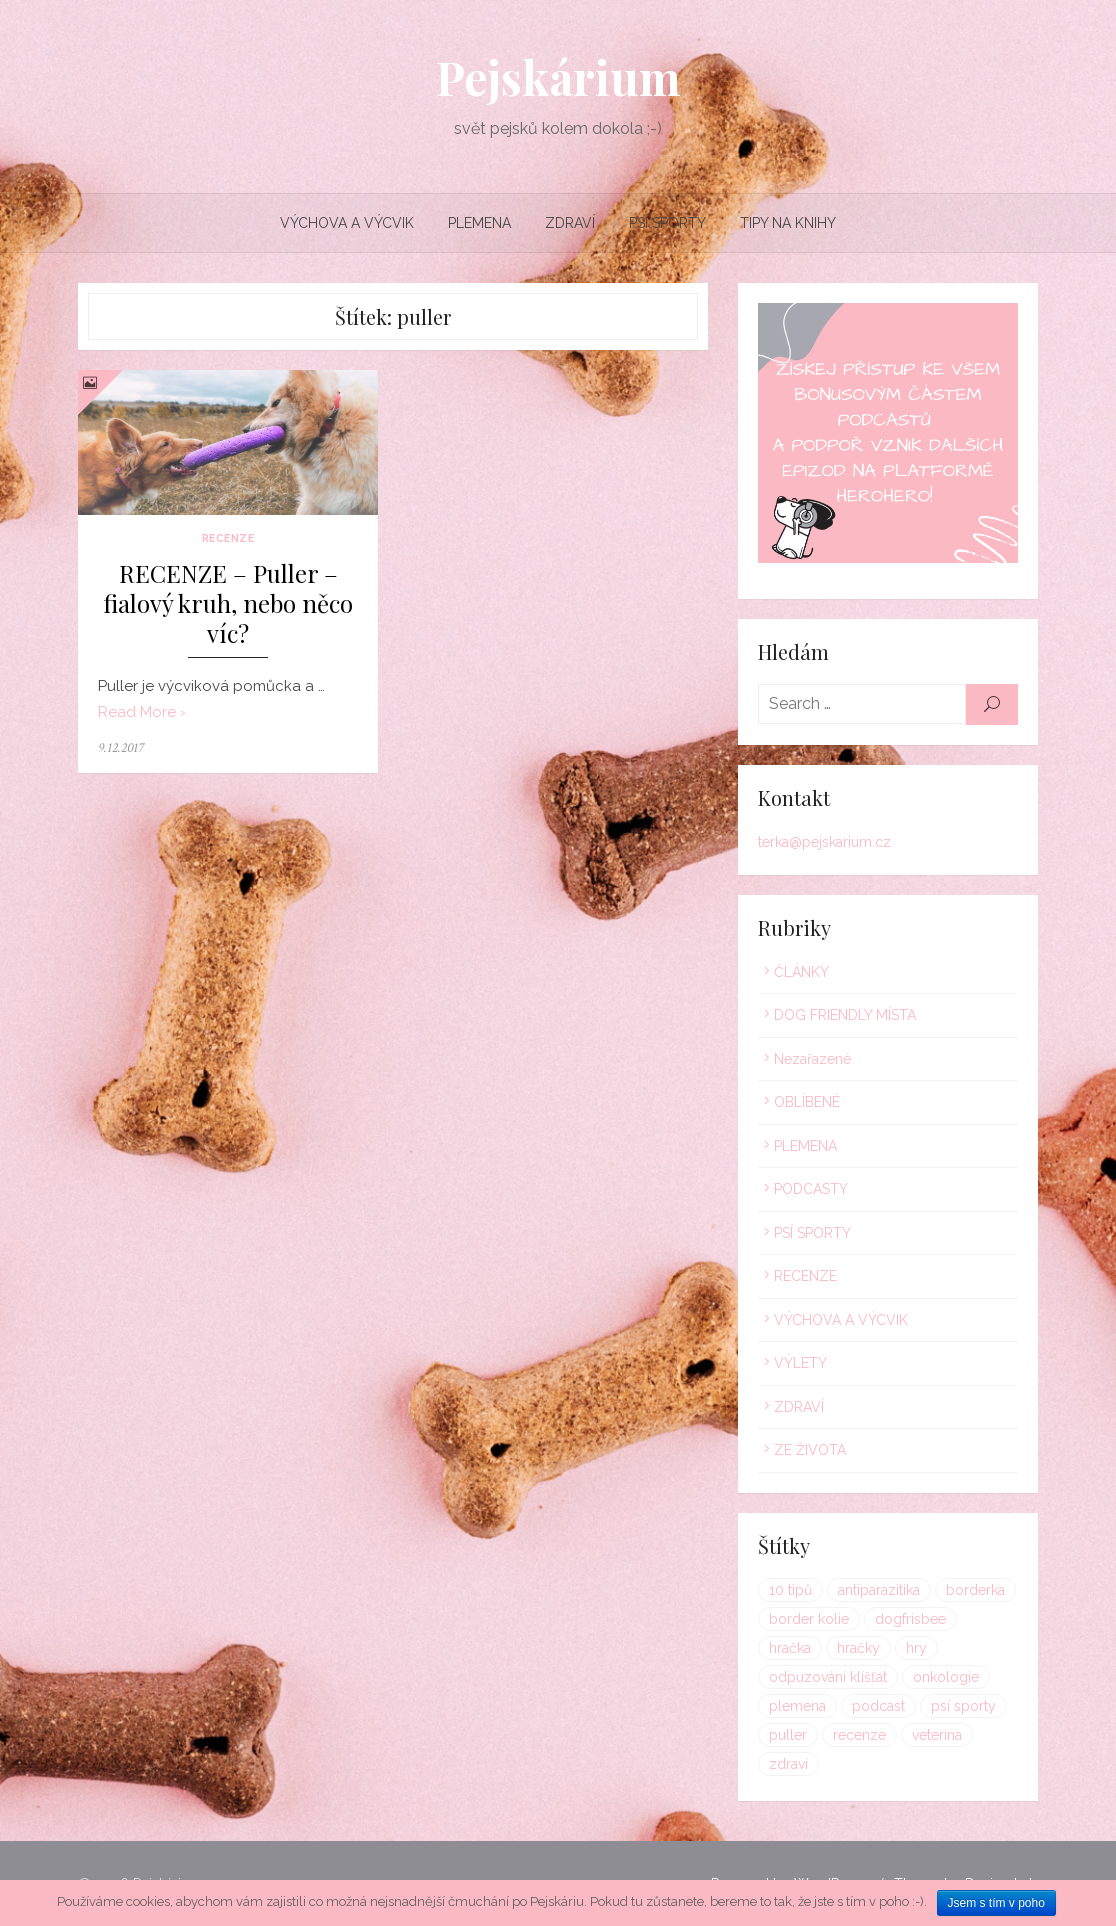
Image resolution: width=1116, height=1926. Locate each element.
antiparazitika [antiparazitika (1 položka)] (879, 1590)
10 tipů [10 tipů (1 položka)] (790, 1590)
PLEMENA (479, 223)
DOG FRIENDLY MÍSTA (845, 1015)
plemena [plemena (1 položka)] (797, 1706)
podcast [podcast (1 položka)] (878, 1706)
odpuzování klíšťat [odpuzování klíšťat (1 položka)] (828, 1677)
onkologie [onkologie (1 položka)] (946, 1677)
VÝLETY (800, 1363)
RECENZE (228, 538)
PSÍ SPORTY (667, 223)
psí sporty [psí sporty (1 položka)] (963, 1706)
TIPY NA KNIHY (788, 223)
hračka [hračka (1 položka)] (790, 1648)
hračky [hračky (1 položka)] (858, 1648)
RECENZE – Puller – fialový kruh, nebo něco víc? (228, 603)
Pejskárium (558, 77)
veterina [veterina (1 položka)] (937, 1735)
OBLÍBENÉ (807, 1102)
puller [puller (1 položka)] (788, 1735)
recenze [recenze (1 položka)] (859, 1735)
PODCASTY (811, 1189)
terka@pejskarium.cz (824, 842)
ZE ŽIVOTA (810, 1450)
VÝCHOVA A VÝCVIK (347, 223)
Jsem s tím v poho (996, 1903)
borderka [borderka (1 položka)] (975, 1590)
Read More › (142, 712)
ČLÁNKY (801, 972)
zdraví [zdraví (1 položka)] (788, 1764)
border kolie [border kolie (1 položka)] (809, 1619)
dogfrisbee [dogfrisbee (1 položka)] (910, 1619)
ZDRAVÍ (570, 223)
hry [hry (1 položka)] (916, 1648)
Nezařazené (812, 1059)
